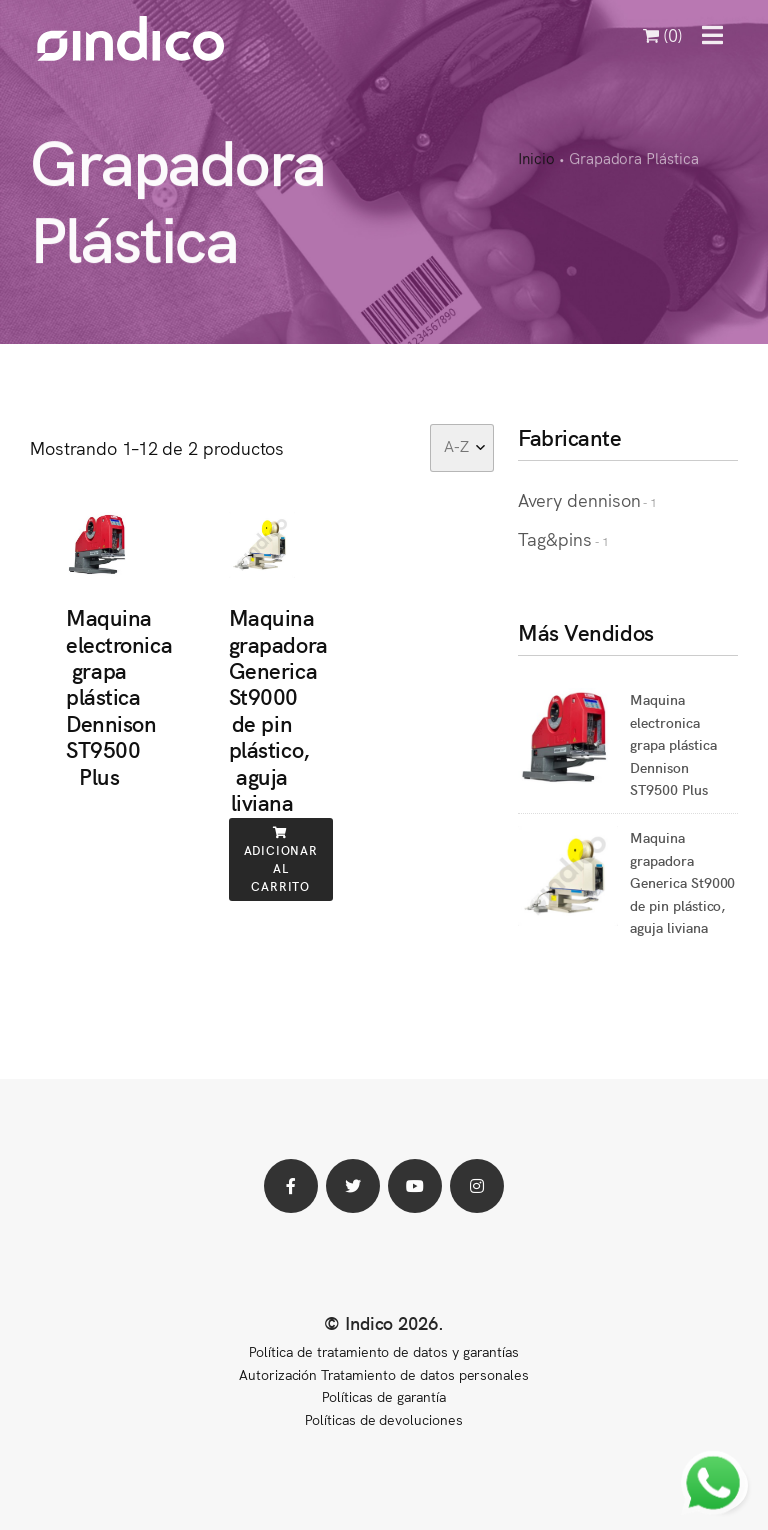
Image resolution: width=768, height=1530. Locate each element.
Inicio (536, 159)
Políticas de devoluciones (384, 1419)
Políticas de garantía (383, 1396)
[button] (712, 35)
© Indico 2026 (381, 1322)
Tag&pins (555, 538)
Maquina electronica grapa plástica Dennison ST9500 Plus (119, 695)
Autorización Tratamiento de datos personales (384, 1374)
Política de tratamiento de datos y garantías (383, 1351)
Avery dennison (579, 499)
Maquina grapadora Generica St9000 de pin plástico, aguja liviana (278, 709)
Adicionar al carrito (281, 860)
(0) (662, 34)
